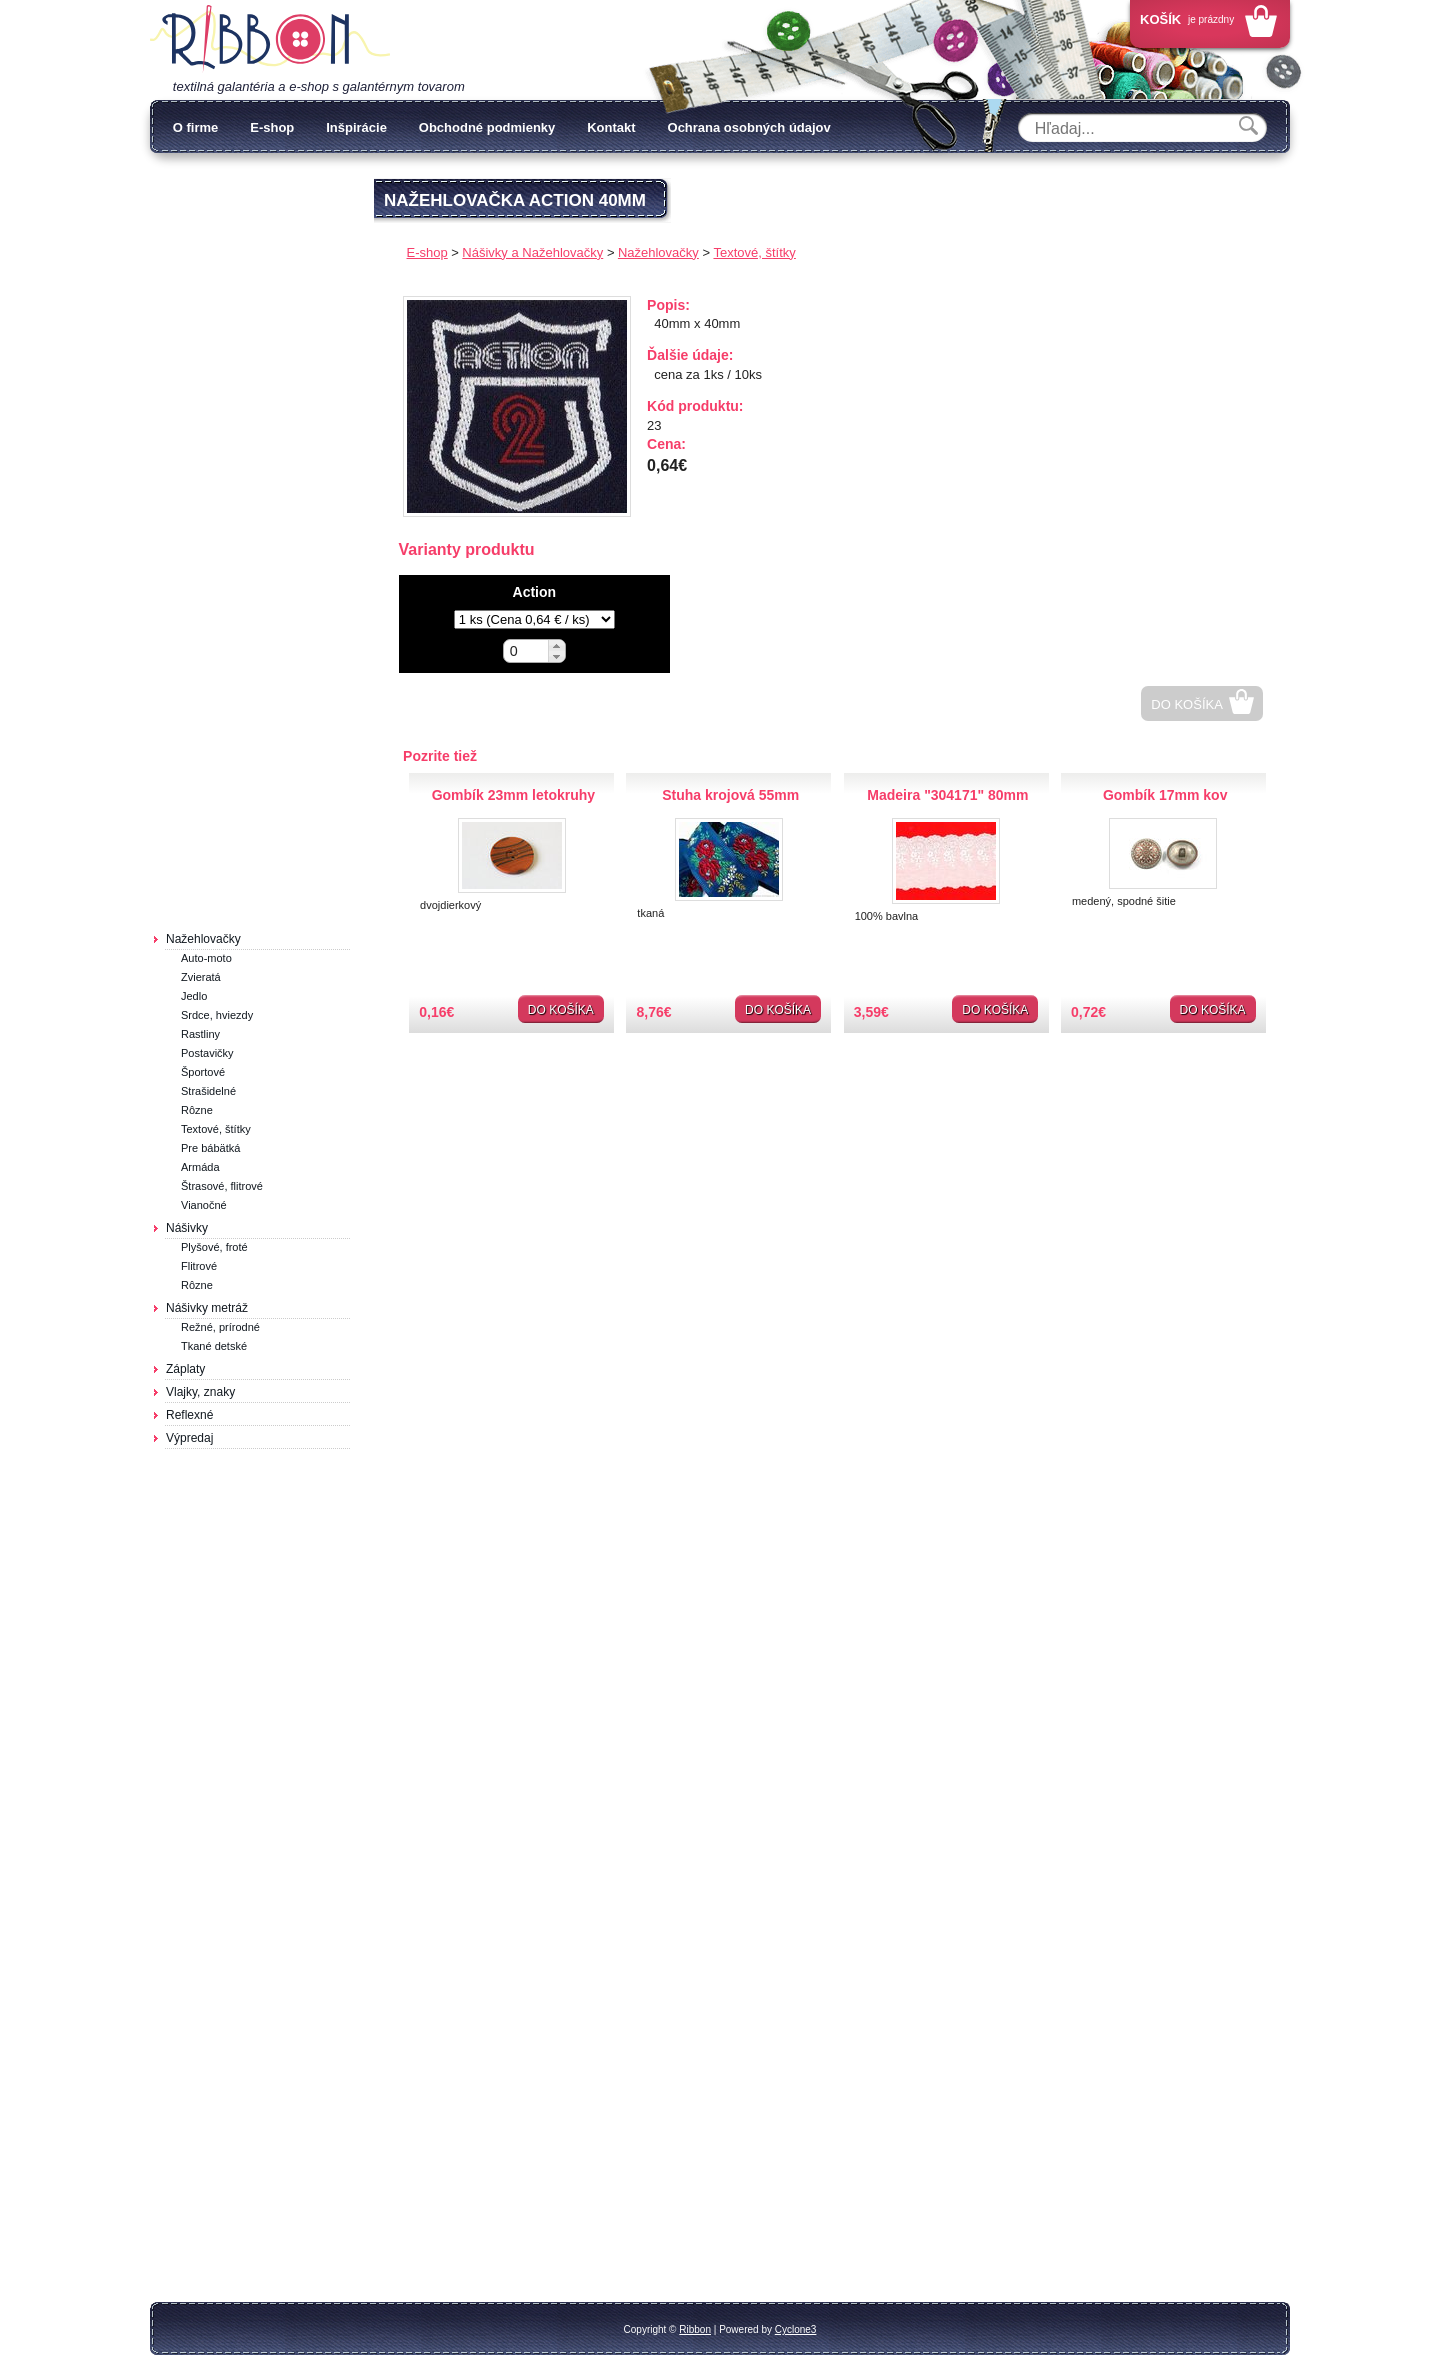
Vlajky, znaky (200, 1392)
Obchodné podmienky (487, 127)
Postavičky (207, 1053)
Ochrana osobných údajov (749, 127)
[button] (556, 645)
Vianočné (204, 1205)
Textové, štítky (216, 1129)
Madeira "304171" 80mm (947, 795)
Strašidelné (208, 1091)
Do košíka (1187, 704)
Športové (203, 1072)
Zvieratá (201, 977)
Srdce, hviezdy (217, 1015)
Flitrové (199, 1266)
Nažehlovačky (203, 939)
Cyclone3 (796, 2329)
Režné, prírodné (220, 1327)
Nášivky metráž (207, 1308)
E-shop (272, 127)
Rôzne (197, 1110)
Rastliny (200, 1034)
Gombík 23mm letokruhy (513, 795)
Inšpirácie (356, 127)
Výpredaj (189, 1438)
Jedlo (194, 996)
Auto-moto (206, 958)
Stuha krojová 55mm (730, 795)
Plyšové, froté (214, 1247)
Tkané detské (214, 1346)
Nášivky (187, 1228)
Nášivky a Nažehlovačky (532, 252)
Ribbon (695, 2329)
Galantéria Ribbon (270, 39)
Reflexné (189, 1415)
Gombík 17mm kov (1165, 795)
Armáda (200, 1167)
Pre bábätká (210, 1148)
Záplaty (185, 1369)
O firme (196, 127)
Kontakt (611, 127)
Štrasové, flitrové (222, 1186)
